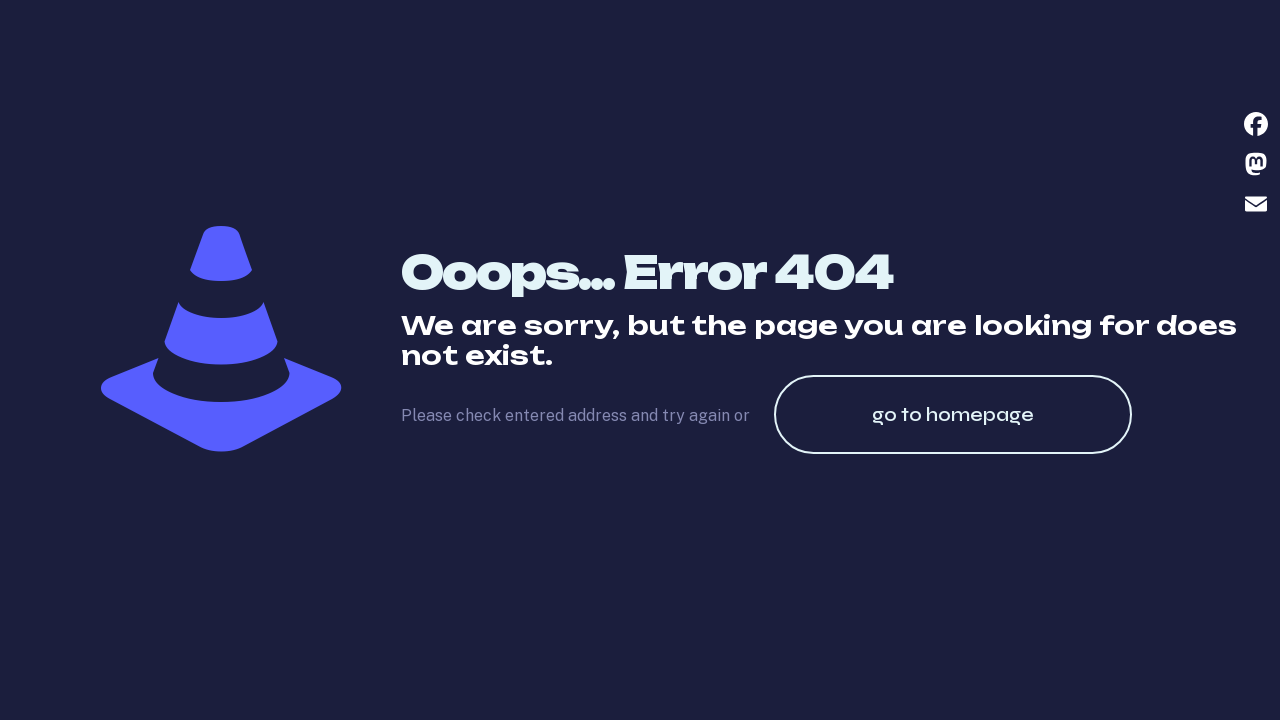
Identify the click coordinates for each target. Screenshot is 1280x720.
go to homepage (953, 414)
